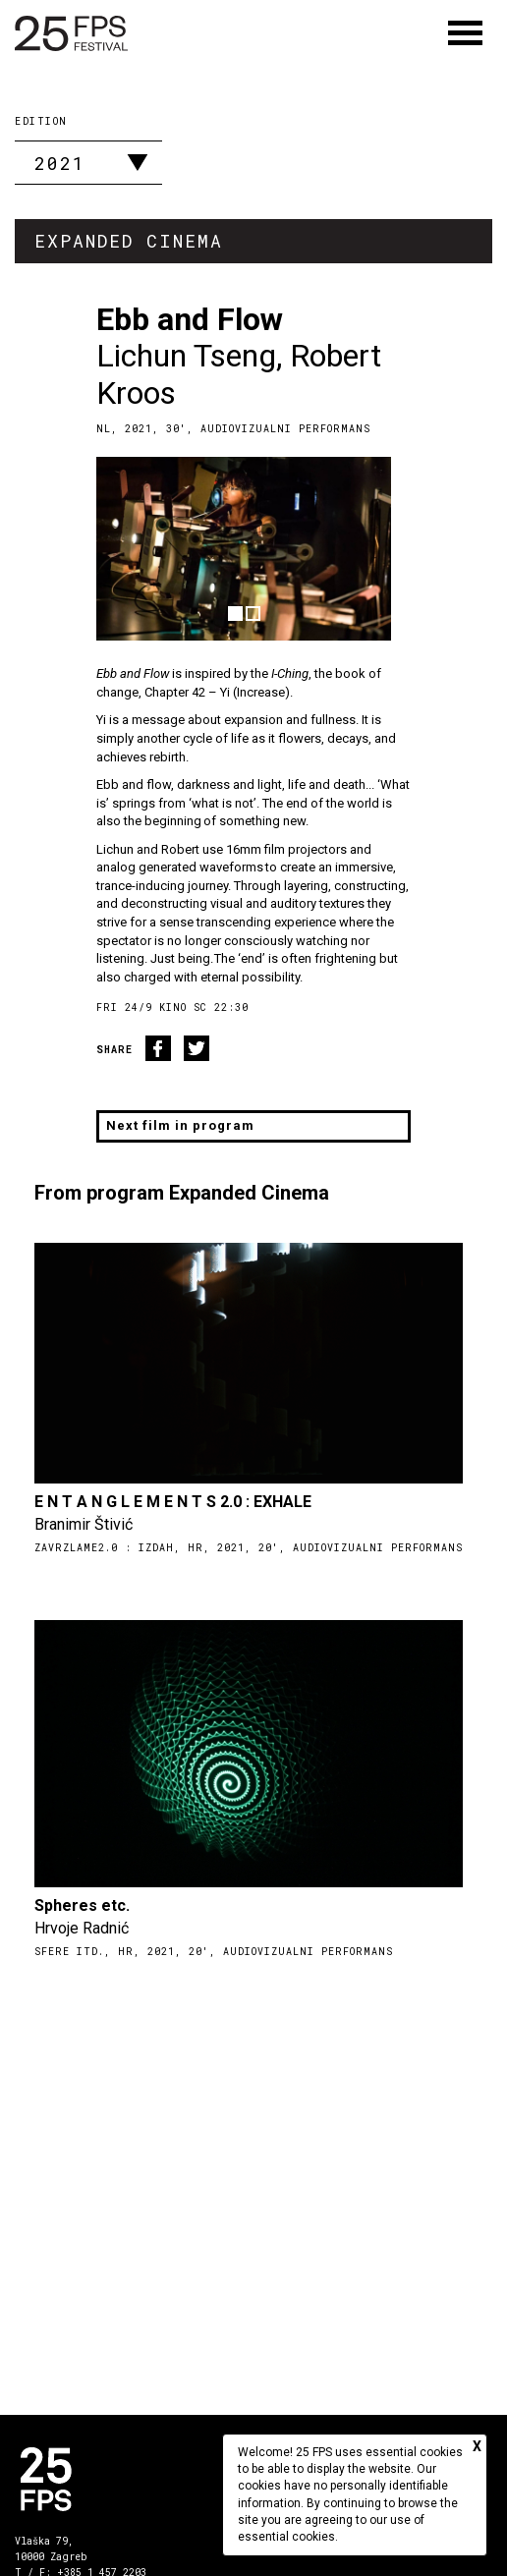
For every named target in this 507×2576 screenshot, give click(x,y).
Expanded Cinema (128, 240)
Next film (180, 1125)
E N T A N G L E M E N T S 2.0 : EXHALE (172, 1501)
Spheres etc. (82, 1905)
